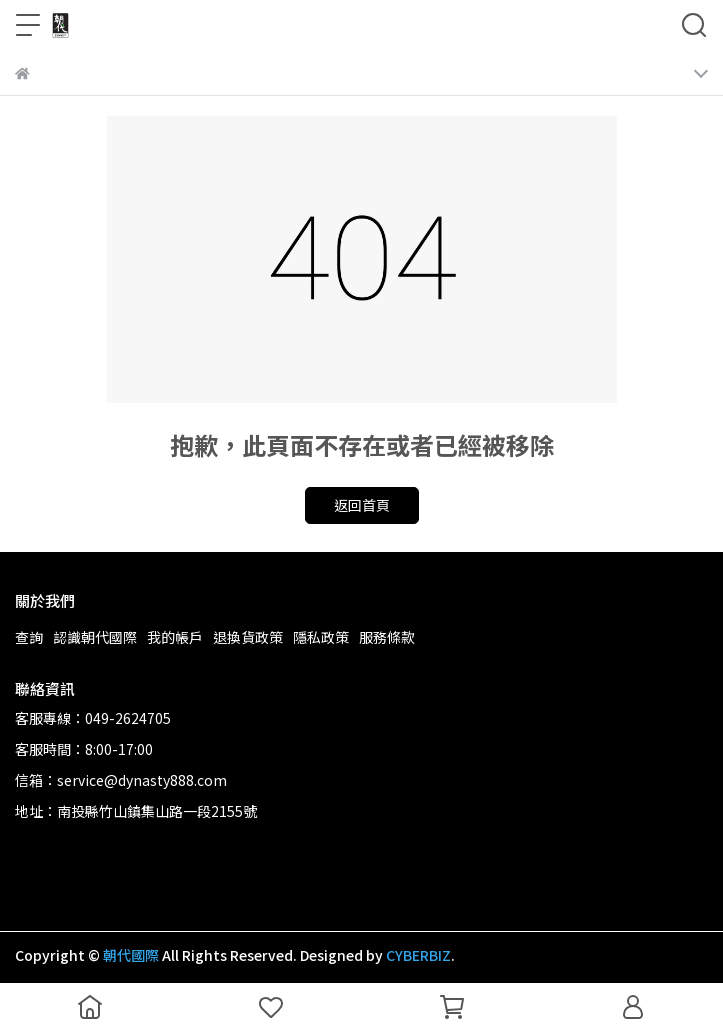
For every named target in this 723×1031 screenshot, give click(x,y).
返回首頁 (362, 505)
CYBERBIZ (418, 955)
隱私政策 (321, 637)
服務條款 (387, 637)
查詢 (29, 637)
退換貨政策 (248, 637)
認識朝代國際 (95, 637)
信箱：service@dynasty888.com (121, 780)
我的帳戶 (175, 637)
